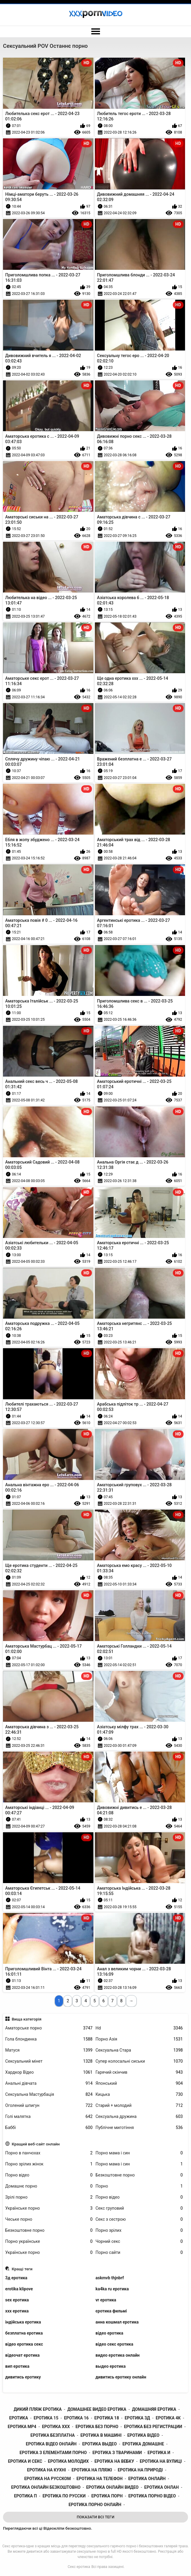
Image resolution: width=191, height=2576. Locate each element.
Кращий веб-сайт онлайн (36, 2144)
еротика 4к (168, 2418)
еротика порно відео (152, 2496)
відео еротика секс (24, 2344)
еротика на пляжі (92, 2470)
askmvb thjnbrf (110, 2277)
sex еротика (17, 2300)
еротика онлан (161, 2487)
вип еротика (17, 2366)
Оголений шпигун (49, 2105)
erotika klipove (19, 2288)
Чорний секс (139, 2241)
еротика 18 (106, 2418)
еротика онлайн (147, 2478)
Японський (139, 2083)
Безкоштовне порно (139, 2175)
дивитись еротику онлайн (121, 2377)
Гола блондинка (49, 2039)
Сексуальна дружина (139, 2116)
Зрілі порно (49, 2197)
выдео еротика (111, 2366)
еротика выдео (99, 2444)
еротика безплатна (52, 2435)
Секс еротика (79, 2567)
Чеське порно (49, 2219)
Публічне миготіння (139, 2127)
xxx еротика (17, 2311)
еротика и (158, 2452)
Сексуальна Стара (139, 2050)
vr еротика (106, 2300)
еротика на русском (47, 2478)
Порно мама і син (139, 2153)
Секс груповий (139, 2208)
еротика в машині (100, 2435)
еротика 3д (137, 2418)
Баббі (49, 2127)
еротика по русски (63, 2496)
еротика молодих (68, 2461)
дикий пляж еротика (38, 2409)
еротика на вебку (114, 2461)
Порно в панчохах (49, 2153)
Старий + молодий (139, 2105)
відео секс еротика (114, 2344)
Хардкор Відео (49, 2072)
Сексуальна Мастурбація (49, 2094)
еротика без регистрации (153, 2426)
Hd (139, 2028)
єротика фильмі (111, 2311)
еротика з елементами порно (53, 2452)
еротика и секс (25, 2461)
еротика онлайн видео (112, 2487)
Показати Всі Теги (95, 2517)
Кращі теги (22, 2268)
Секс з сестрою (139, 2219)
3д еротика (16, 2277)
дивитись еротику (23, 2377)
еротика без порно (97, 2426)
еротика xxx (56, 2426)
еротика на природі (140, 2470)
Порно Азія (139, 2039)
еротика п (25, 2496)
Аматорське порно (49, 2028)
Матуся (49, 2050)
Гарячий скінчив (139, 2072)
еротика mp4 (22, 2426)
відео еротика (109, 2333)
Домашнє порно (49, 2186)
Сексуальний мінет (49, 2061)
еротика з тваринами (117, 2452)
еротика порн (107, 2496)
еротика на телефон (99, 2478)
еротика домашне (143, 2444)
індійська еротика (23, 2322)
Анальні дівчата (49, 2083)
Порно (139, 2186)
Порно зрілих (139, 2230)
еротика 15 (46, 2418)
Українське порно (49, 2208)
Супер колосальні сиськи (139, 2061)
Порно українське (49, 2241)
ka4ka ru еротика (112, 2288)
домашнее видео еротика (97, 2409)
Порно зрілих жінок (49, 2164)
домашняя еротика (154, 2409)
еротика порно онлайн (95, 2504)
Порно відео (49, 2175)
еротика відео (143, 2435)
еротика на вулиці (161, 2461)
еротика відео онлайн (51, 2444)
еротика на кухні (46, 2470)
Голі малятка (49, 2116)
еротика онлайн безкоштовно (45, 2487)
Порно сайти (139, 2252)
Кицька (139, 2094)
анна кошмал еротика (117, 2322)
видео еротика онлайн (118, 2355)
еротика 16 (76, 2418)
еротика (18, 2418)
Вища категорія (26, 2019)
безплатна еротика (24, 2333)
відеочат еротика (22, 2355)
